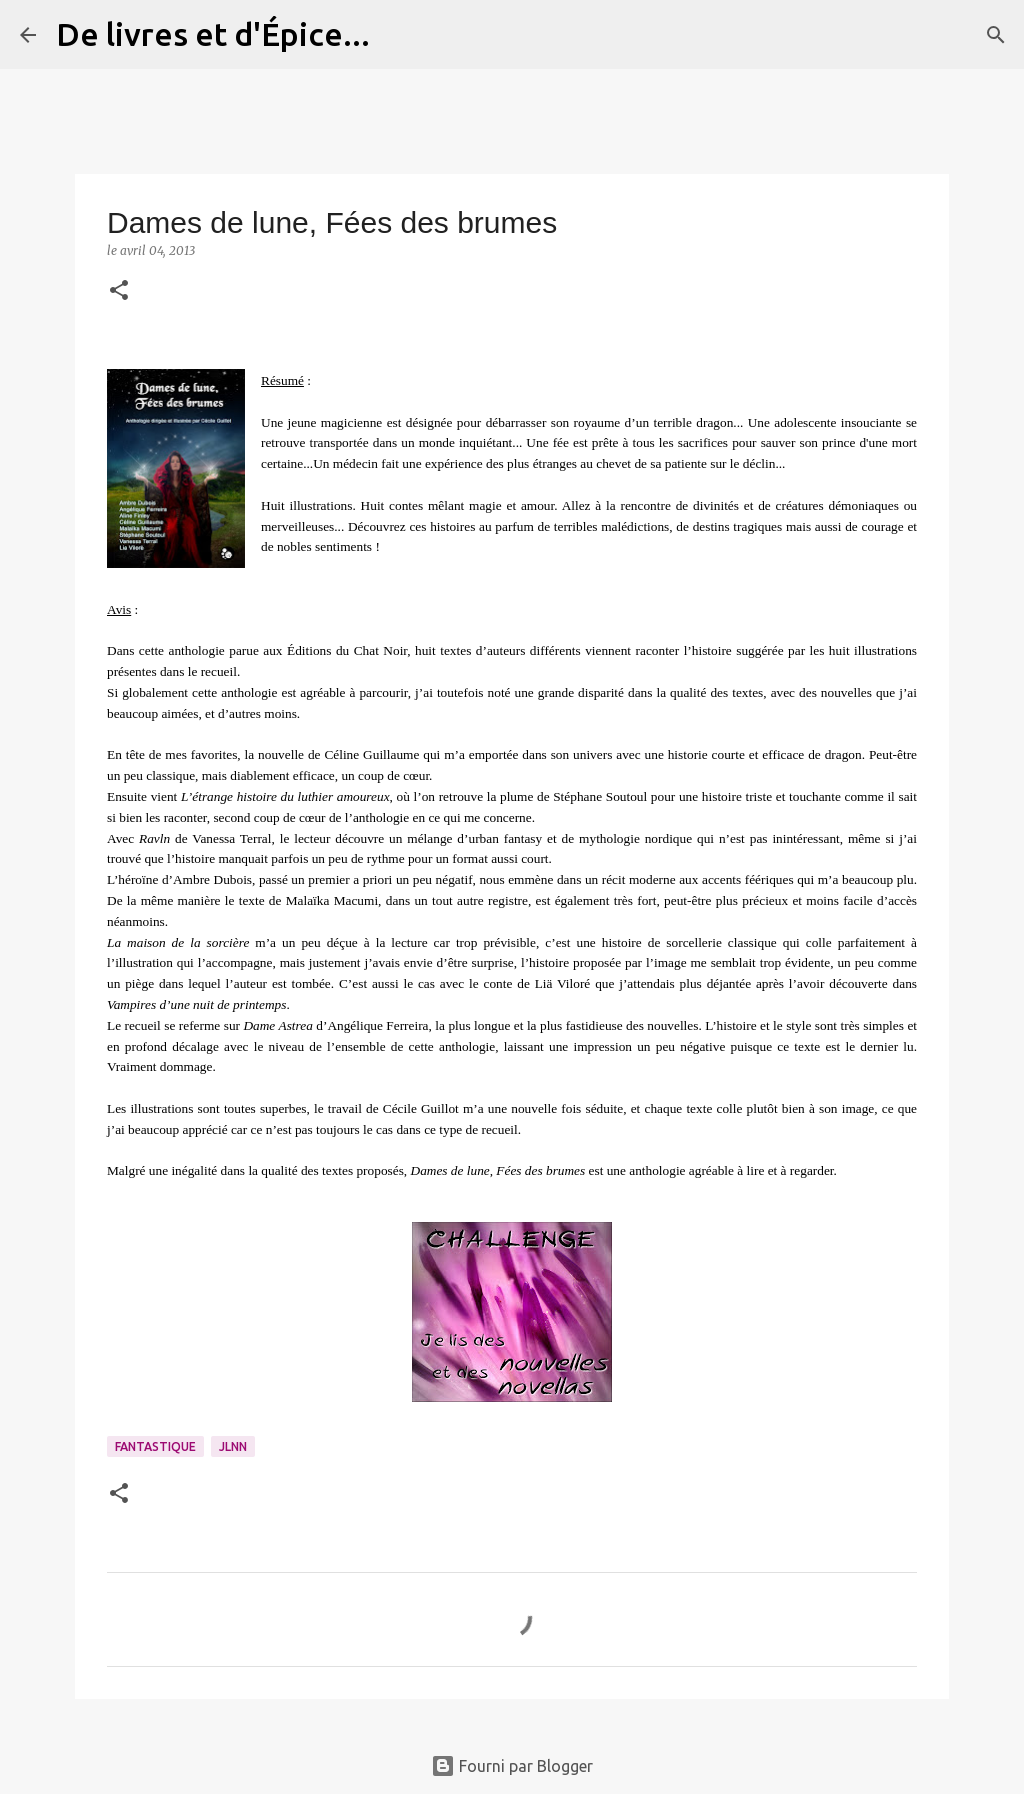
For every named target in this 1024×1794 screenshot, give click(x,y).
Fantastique (155, 1446)
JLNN (233, 1446)
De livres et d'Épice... (213, 34)
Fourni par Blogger (512, 1766)
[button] (119, 291)
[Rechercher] (398, 35)
